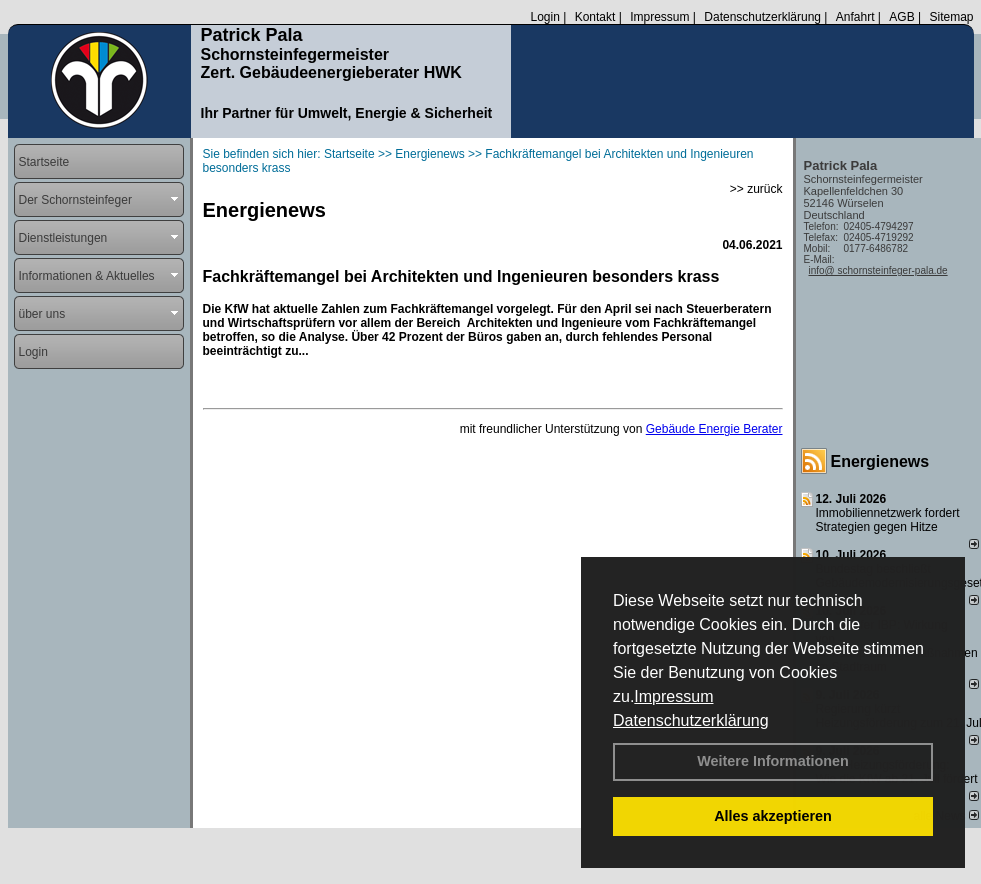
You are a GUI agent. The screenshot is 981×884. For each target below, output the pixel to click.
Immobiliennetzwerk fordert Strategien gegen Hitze (888, 520)
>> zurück (756, 189)
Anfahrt (855, 17)
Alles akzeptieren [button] (773, 816)
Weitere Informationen (773, 761)
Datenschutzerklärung (691, 720)
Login (544, 17)
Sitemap (951, 17)
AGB (901, 17)
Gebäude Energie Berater (714, 429)
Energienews (880, 461)
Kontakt (595, 17)
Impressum (673, 696)
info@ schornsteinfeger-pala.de (878, 270)
